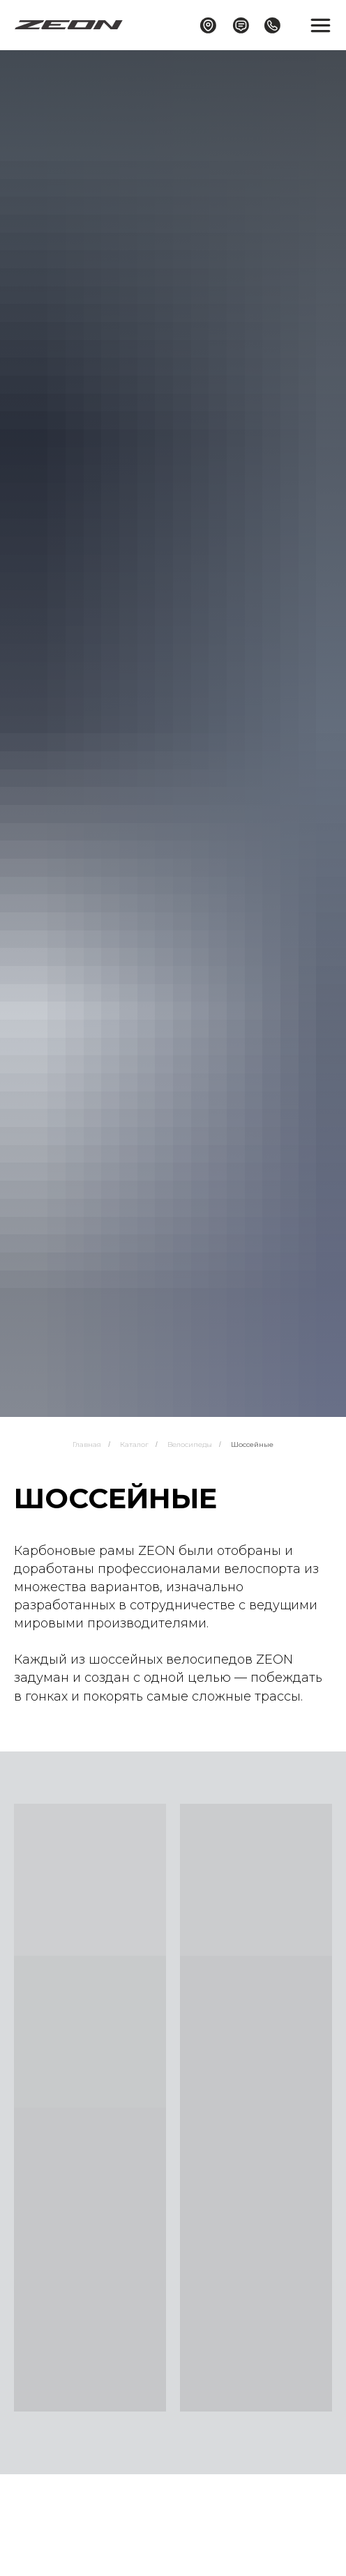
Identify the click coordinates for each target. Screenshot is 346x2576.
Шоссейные (252, 1444)
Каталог (134, 1444)
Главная (87, 1444)
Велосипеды (189, 1444)
